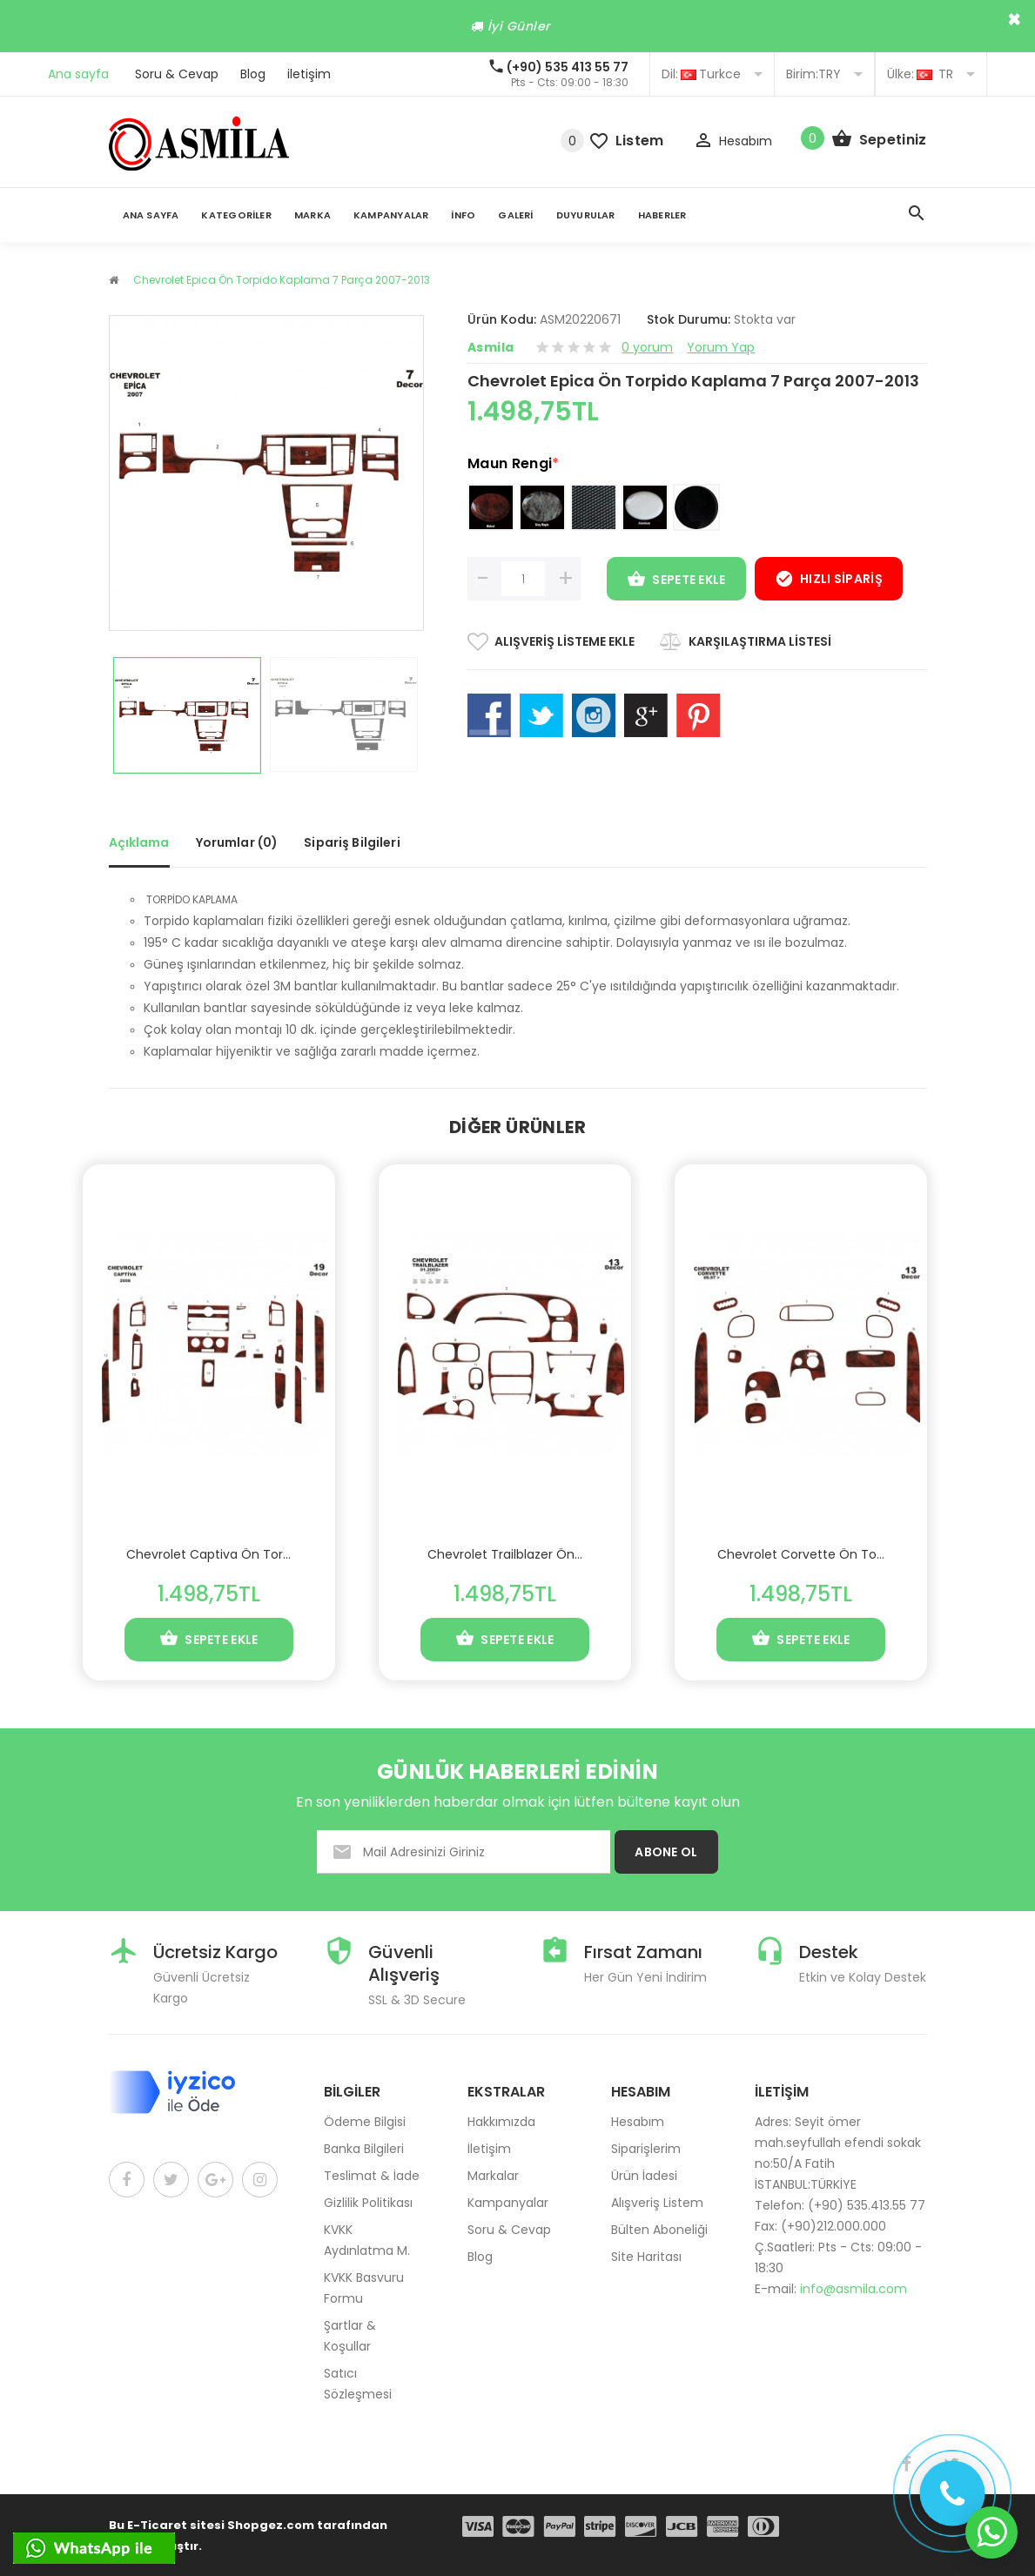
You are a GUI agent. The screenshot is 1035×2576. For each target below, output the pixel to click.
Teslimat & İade (372, 2175)
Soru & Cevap (176, 74)
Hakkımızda (501, 2121)
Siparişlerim (646, 2148)
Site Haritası (646, 2256)
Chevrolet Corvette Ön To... (800, 1554)
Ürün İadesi (644, 2175)
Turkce (712, 74)
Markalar (493, 2175)
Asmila (490, 347)
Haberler (662, 215)
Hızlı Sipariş (829, 580)
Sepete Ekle (676, 580)
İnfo (463, 215)
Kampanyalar (390, 215)
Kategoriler (236, 215)
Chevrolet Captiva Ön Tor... (208, 1554)
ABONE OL (666, 1852)
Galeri (515, 215)
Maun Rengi (513, 463)
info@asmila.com (853, 2289)
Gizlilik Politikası (368, 2202)
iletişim (309, 74)
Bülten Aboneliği (659, 2229)
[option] (187, 715)
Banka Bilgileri (364, 2148)
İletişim (489, 2148)
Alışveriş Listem (657, 2202)
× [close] (1014, 19)
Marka (312, 215)
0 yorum (647, 347)
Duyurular (585, 215)
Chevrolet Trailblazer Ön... (504, 1554)
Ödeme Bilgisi (365, 2121)
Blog (252, 74)
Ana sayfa (78, 74)
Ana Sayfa (151, 215)
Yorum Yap (721, 347)
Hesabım (637, 2121)
